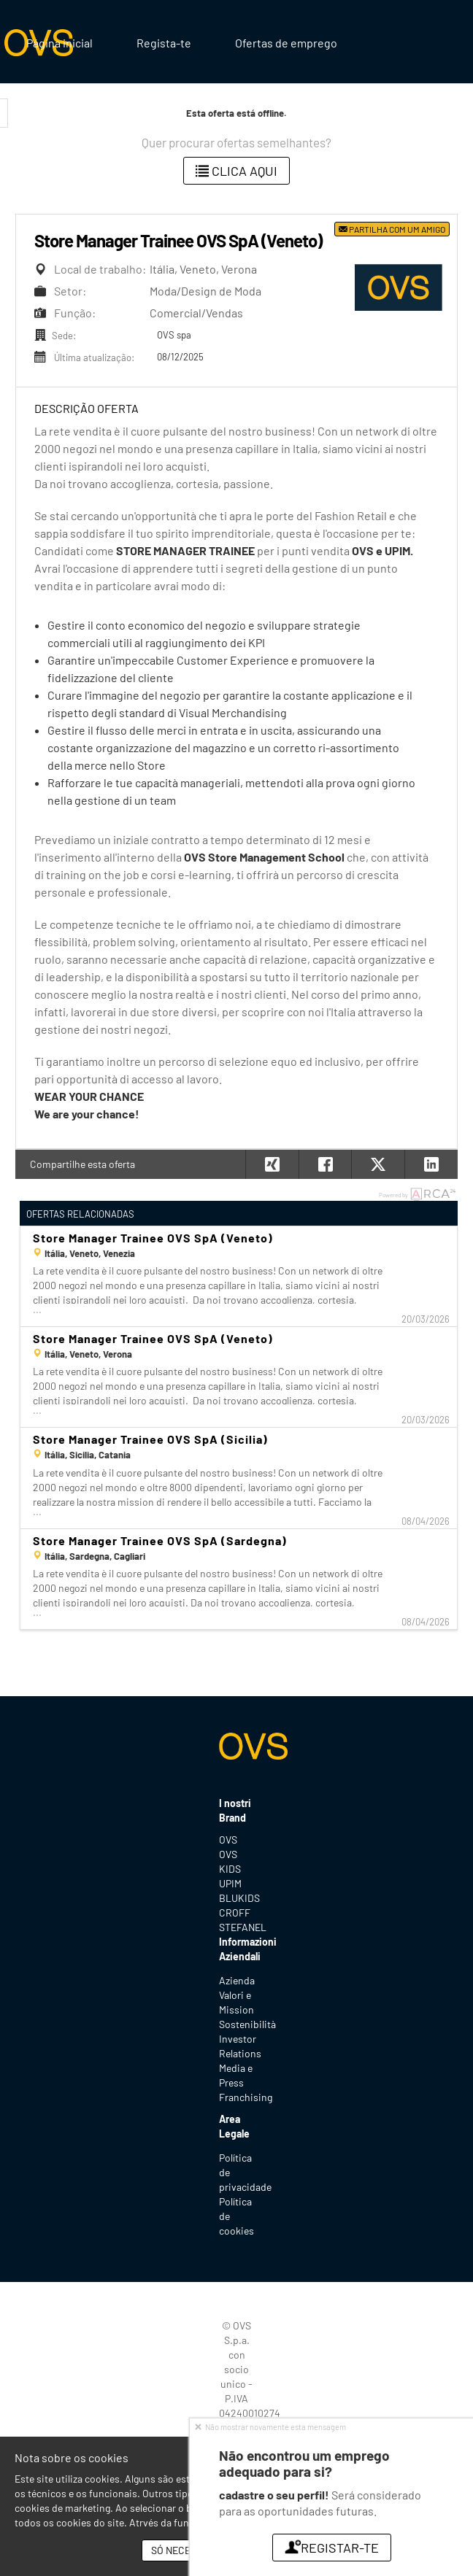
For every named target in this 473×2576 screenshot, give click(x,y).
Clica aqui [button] (236, 171)
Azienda (237, 1980)
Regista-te (163, 43)
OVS (228, 1839)
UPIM (230, 1883)
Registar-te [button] (331, 2548)
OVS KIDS (230, 1861)
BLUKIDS (236, 1898)
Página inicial (59, 43)
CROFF (234, 1912)
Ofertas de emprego (286, 43)
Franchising (245, 2097)
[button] (431, 1164)
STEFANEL (236, 1927)
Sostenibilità (247, 2024)
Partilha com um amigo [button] (392, 229)
